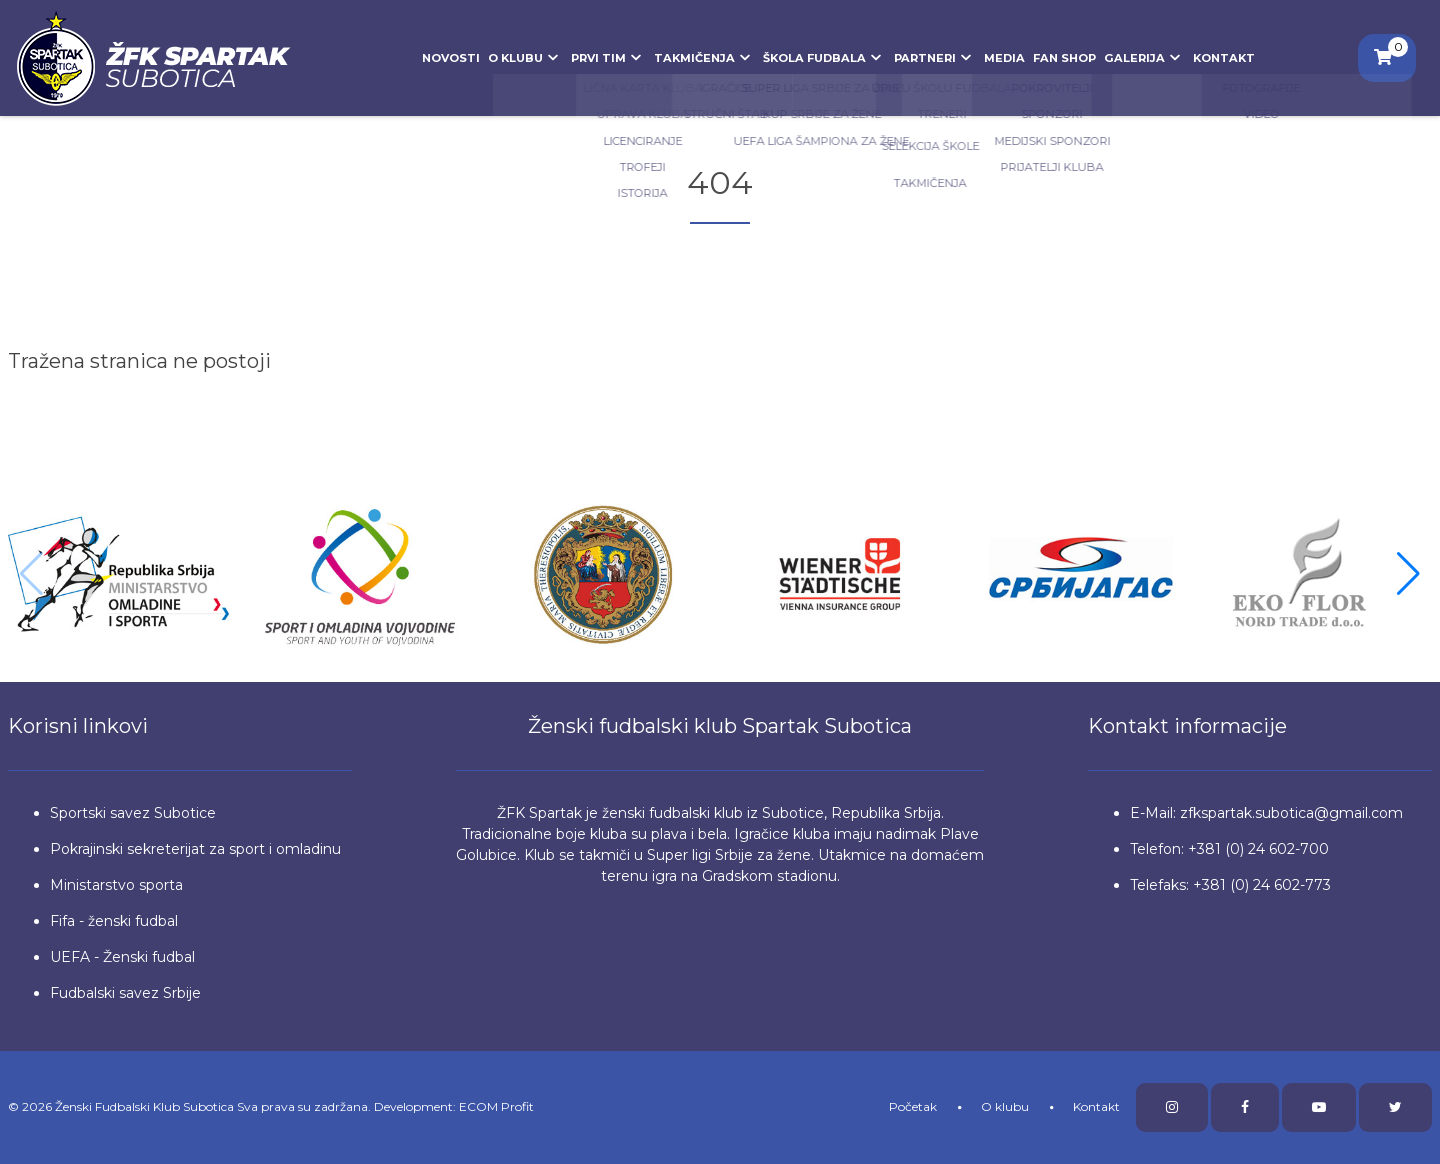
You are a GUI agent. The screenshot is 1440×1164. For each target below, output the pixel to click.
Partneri (935, 58)
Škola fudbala (824, 58)
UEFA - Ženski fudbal (122, 957)
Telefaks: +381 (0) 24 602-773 (1230, 885)
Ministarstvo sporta (116, 885)
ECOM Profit (496, 1106)
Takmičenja (704, 58)
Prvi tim (608, 58)
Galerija (1144, 58)
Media (1004, 58)
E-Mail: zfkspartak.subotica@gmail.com (1266, 813)
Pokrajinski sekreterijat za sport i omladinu (195, 849)
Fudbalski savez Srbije (125, 993)
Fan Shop (1064, 58)
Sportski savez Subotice (133, 813)
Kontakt (1224, 58)
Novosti (451, 58)
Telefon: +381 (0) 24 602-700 (1229, 849)
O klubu (525, 58)
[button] (1408, 574)
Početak (913, 1106)
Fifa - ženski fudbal (114, 921)
